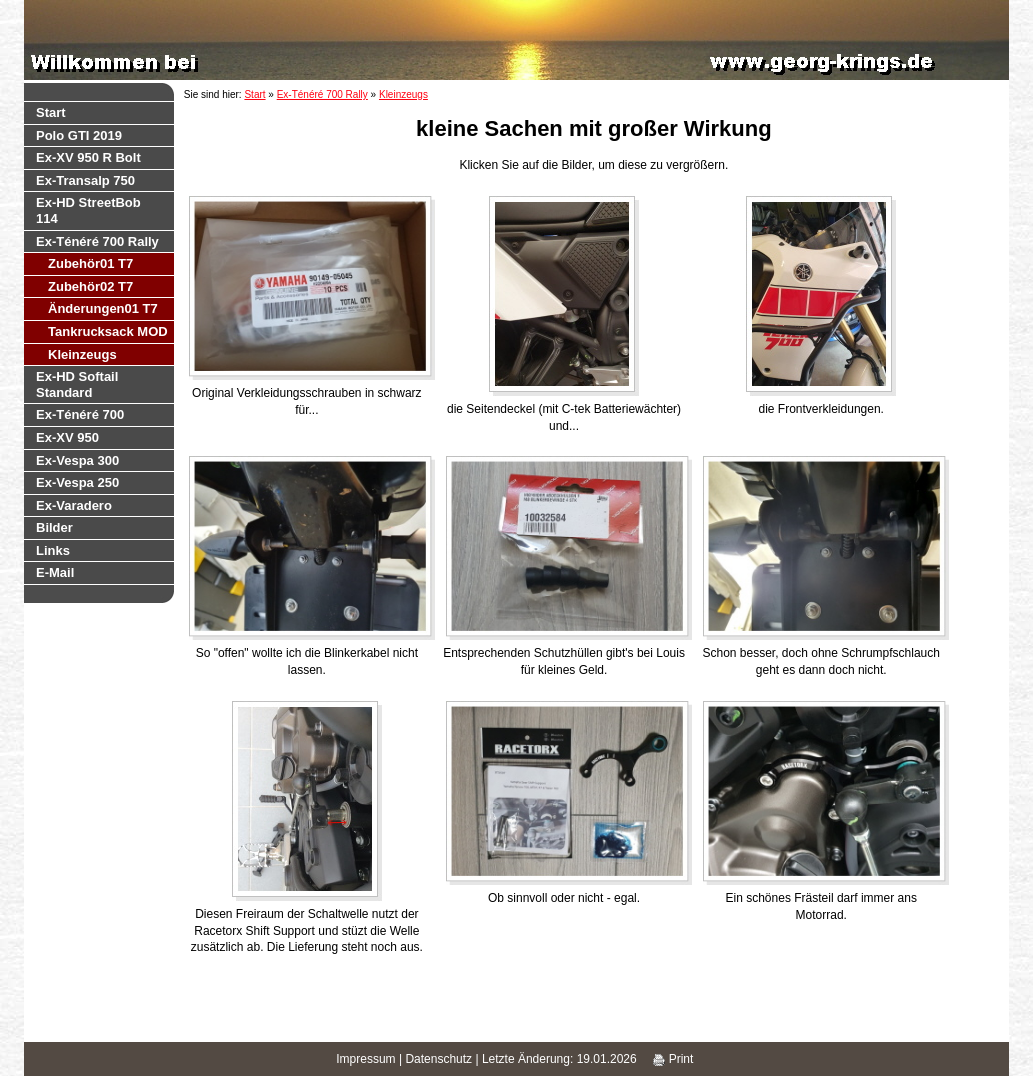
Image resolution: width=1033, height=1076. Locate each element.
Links (53, 550)
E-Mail (55, 572)
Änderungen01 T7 (103, 308)
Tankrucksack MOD (108, 331)
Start (51, 112)
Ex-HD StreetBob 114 (88, 210)
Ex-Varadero (74, 505)
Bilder (54, 527)
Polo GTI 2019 (79, 135)
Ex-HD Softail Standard (77, 384)
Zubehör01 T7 (90, 263)
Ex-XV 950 (67, 437)
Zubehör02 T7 (90, 286)
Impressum (365, 1059)
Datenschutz (438, 1059)
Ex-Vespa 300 (77, 460)
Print (673, 1059)
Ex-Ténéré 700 (80, 414)
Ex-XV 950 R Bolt (88, 157)
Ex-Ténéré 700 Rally (97, 241)
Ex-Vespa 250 (77, 482)
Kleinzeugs (82, 354)
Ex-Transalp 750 (85, 180)
